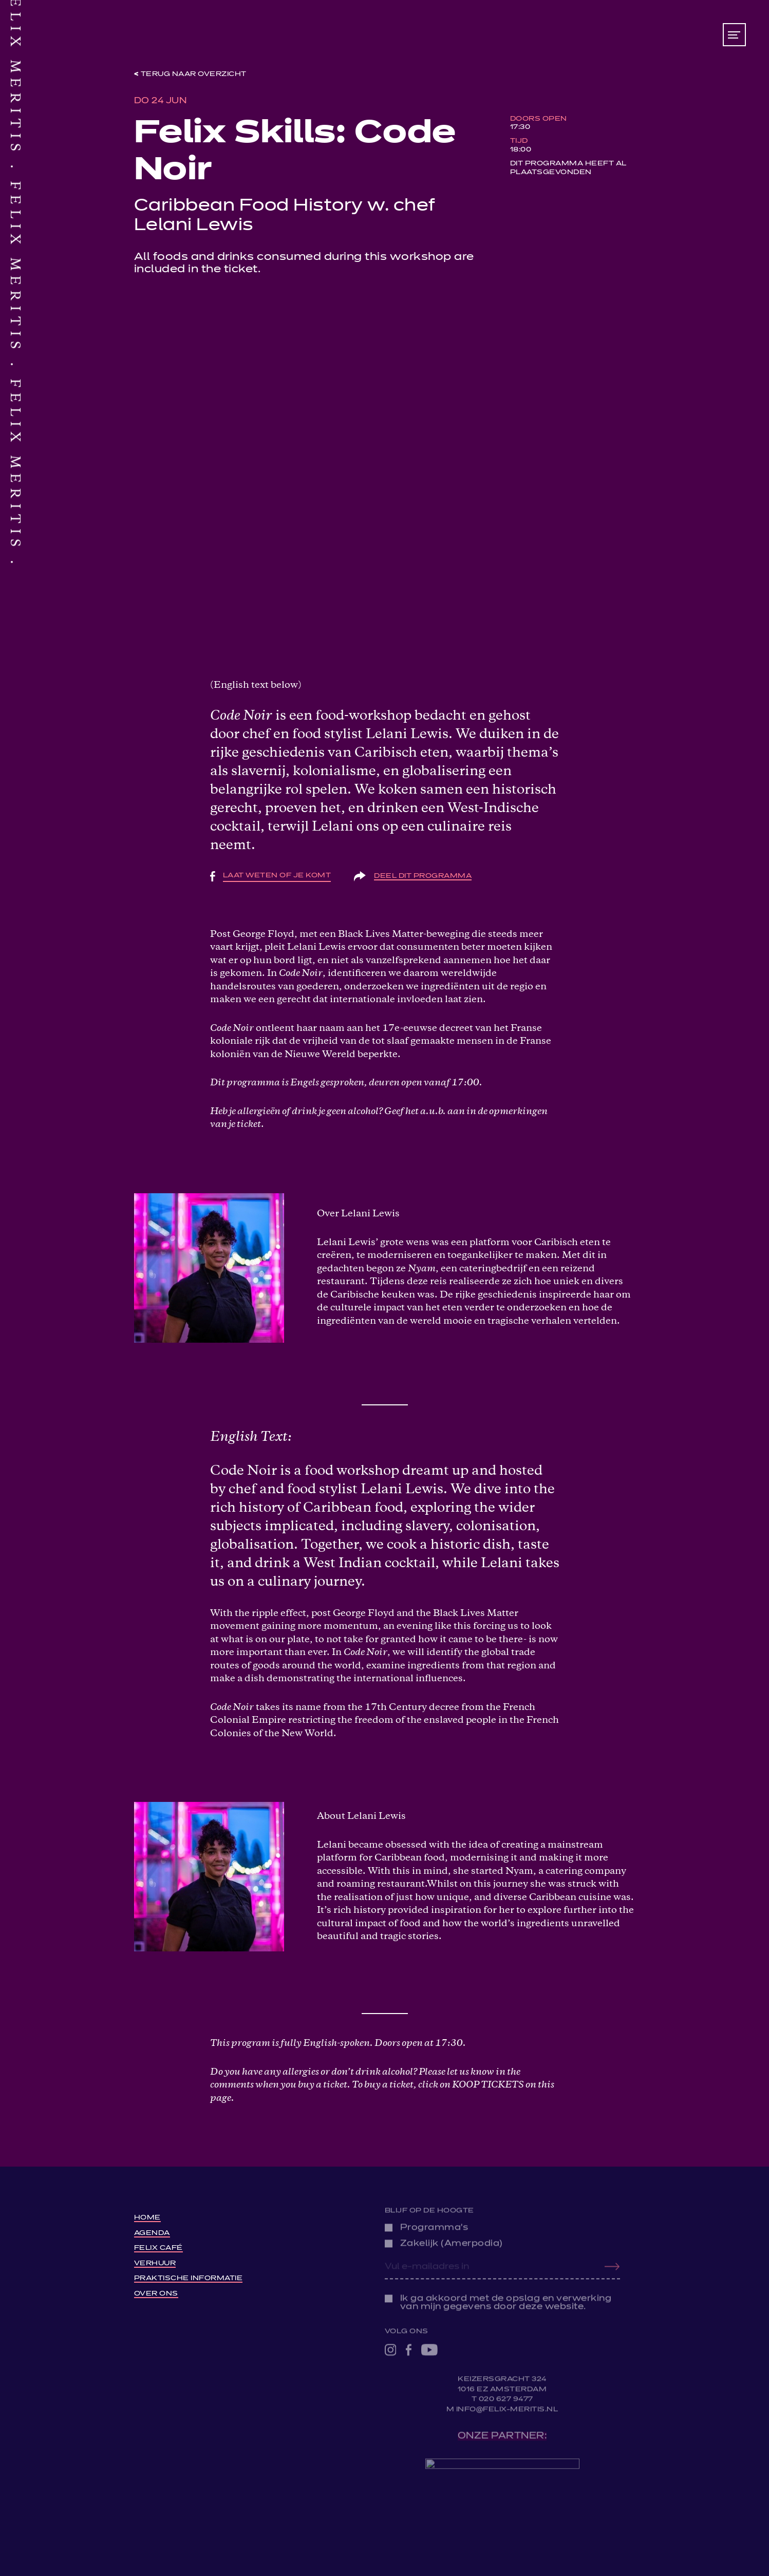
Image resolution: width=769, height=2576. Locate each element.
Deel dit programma (423, 876)
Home (147, 2215)
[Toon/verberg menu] (734, 34)
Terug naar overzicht (194, 74)
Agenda (152, 2231)
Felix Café (158, 2246)
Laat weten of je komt (277, 875)
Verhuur (155, 2261)
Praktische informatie (188, 2276)
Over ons (156, 2291)
